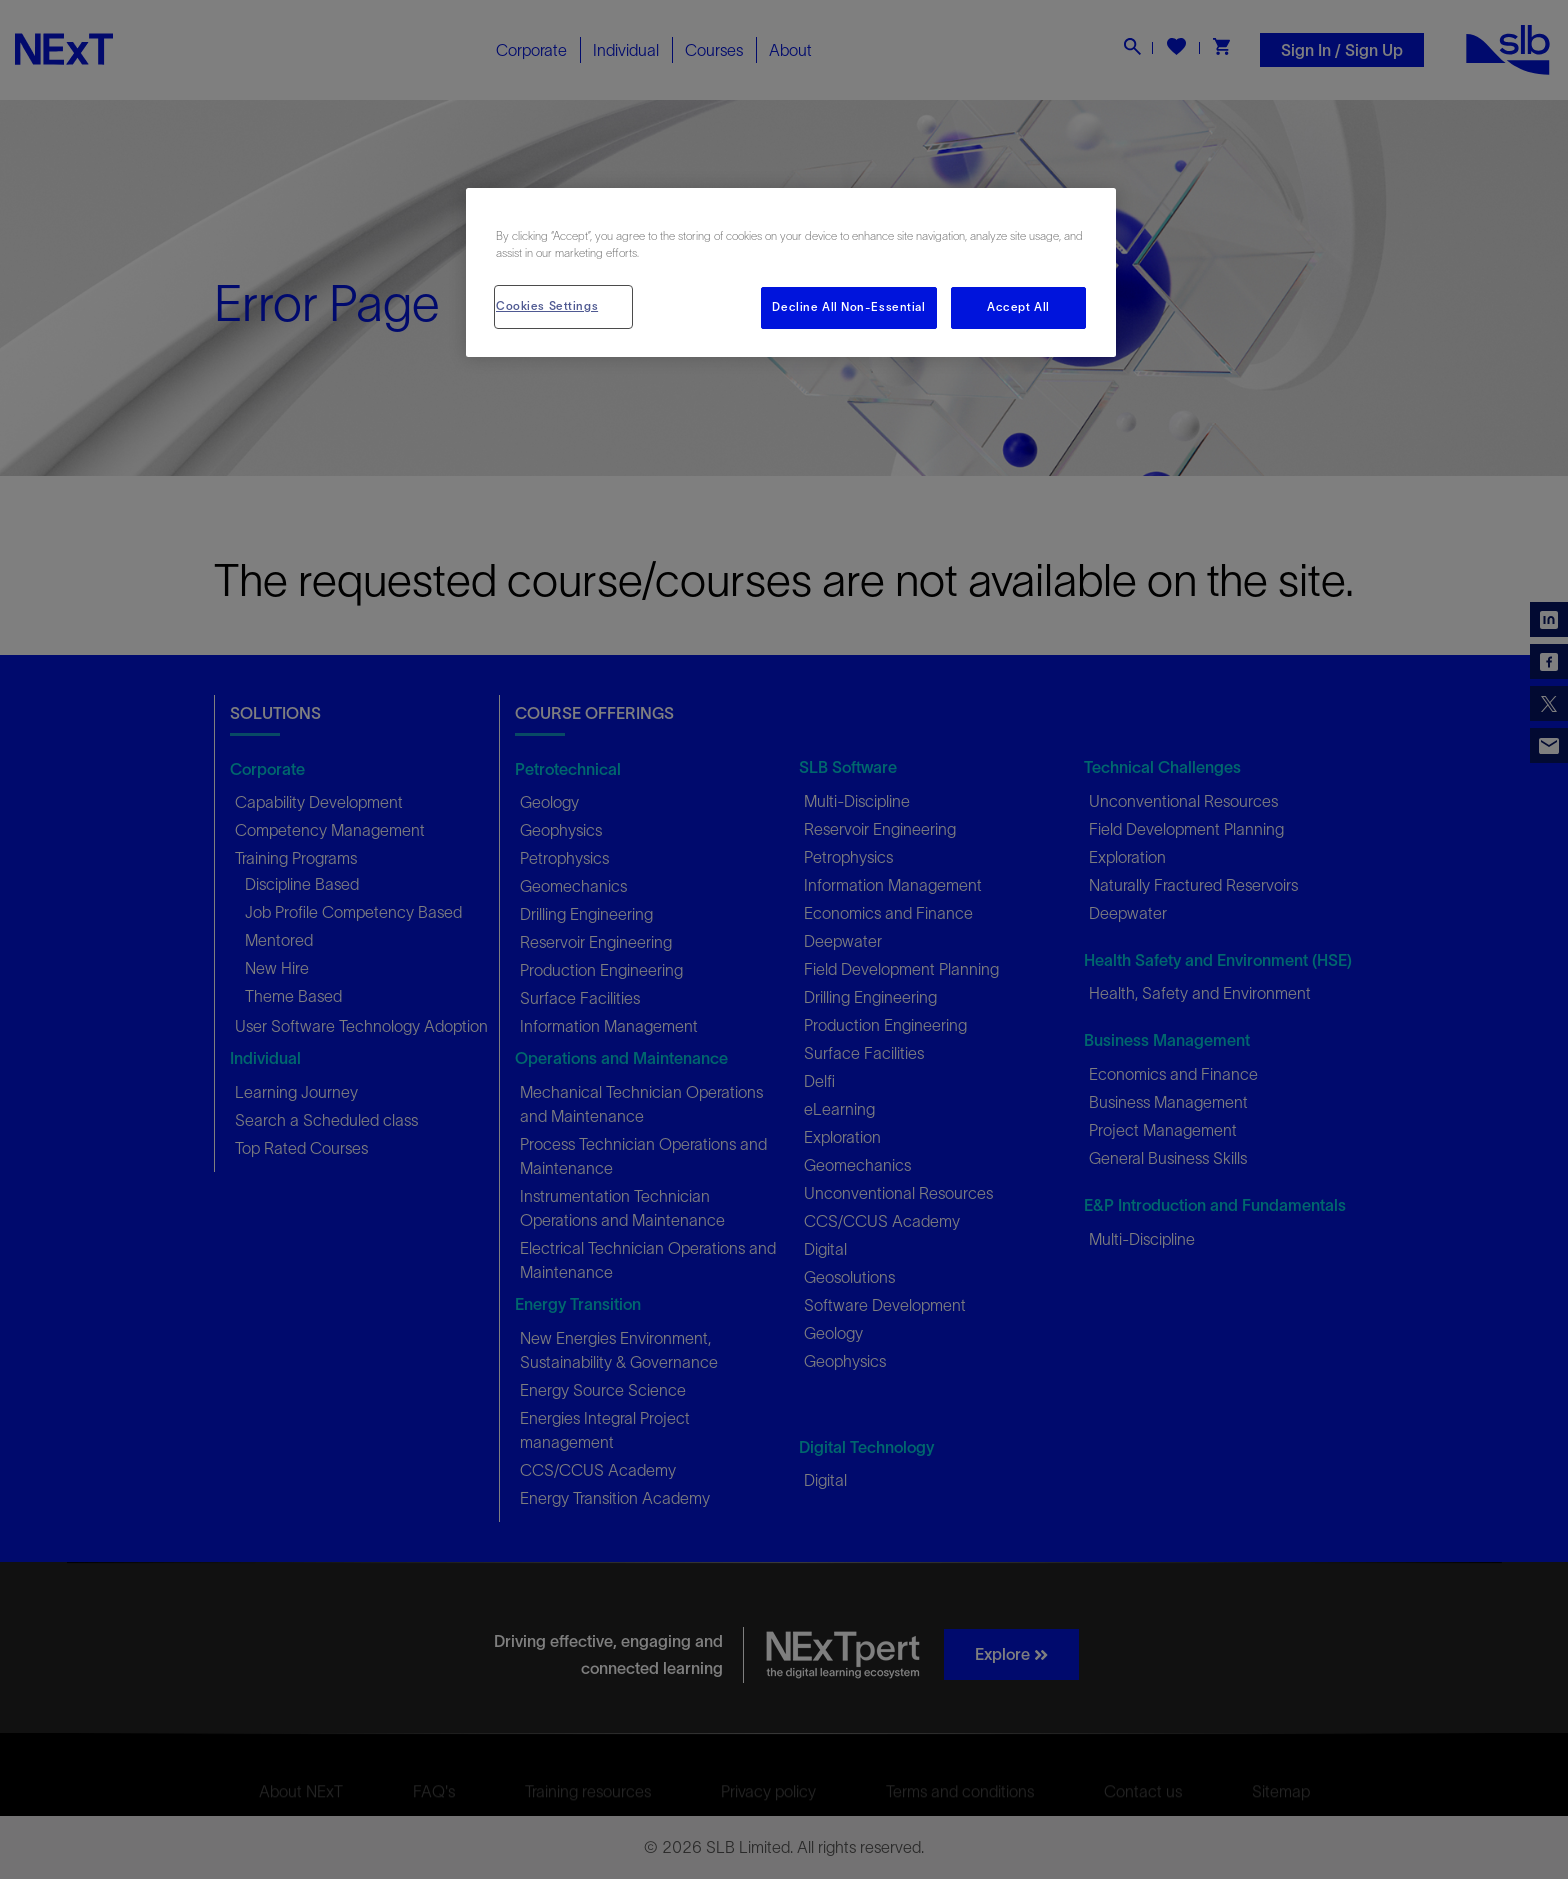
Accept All (1018, 307)
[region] (791, 272)
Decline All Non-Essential (848, 307)
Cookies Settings (547, 306)
